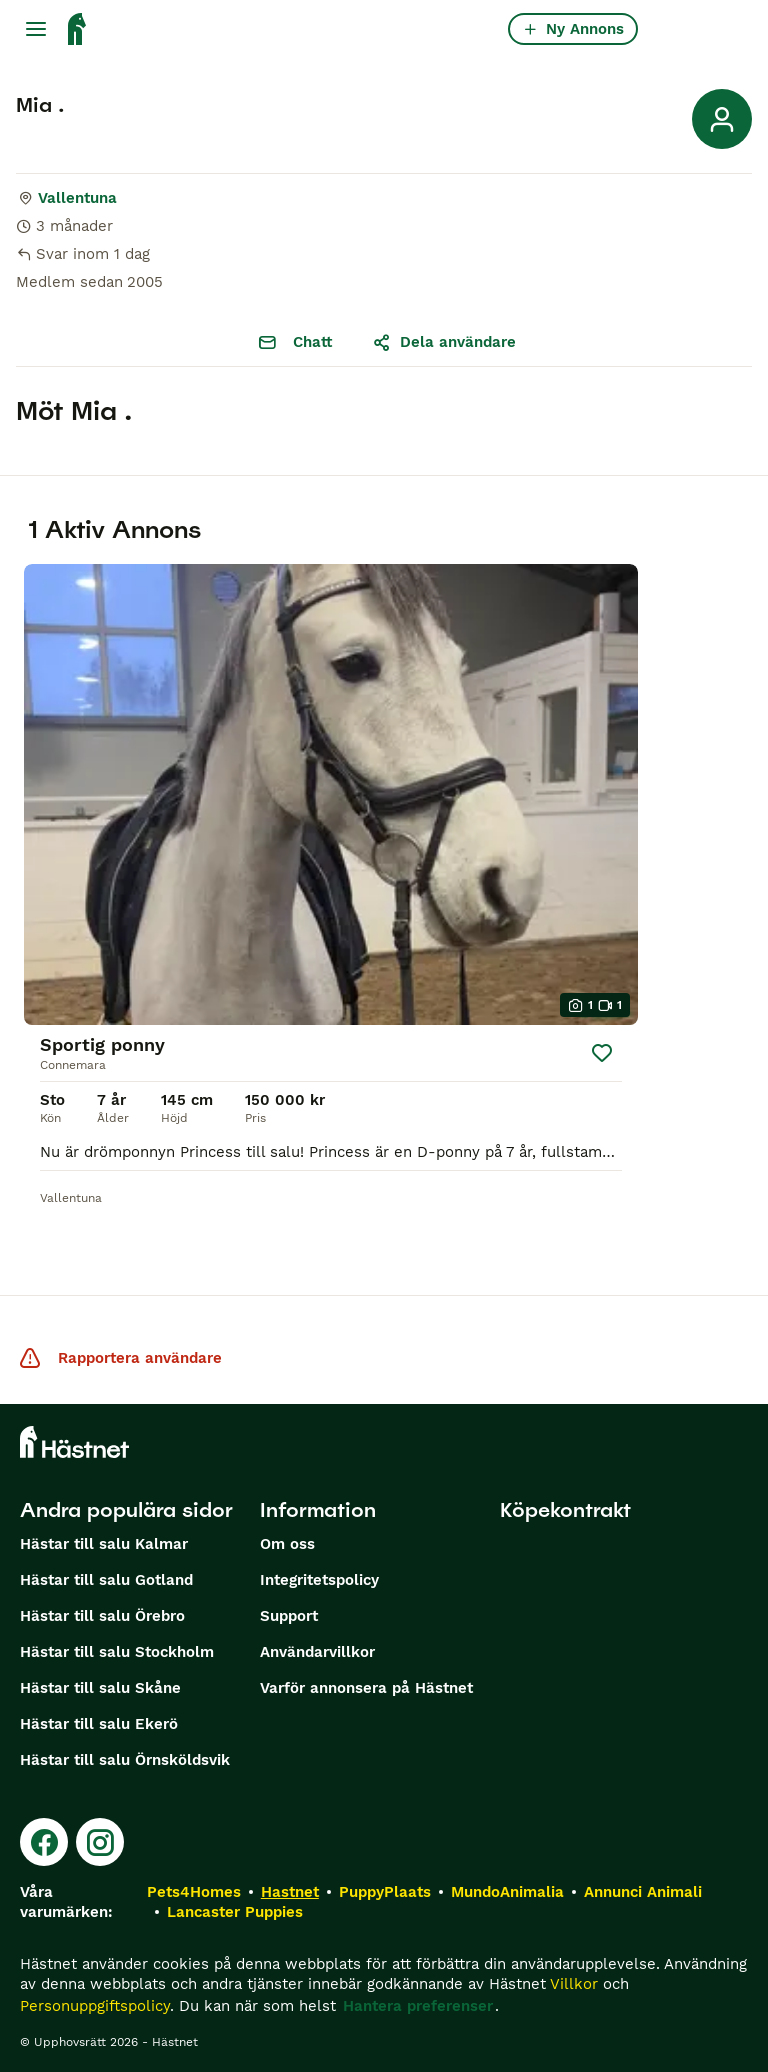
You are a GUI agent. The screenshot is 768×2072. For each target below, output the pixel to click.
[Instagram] (100, 1842)
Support (289, 1616)
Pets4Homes (194, 1892)
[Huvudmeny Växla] (36, 29)
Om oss (287, 1544)
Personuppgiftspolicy (95, 2006)
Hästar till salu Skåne (100, 1688)
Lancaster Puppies (235, 1912)
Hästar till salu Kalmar (104, 1544)
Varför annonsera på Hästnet (366, 1688)
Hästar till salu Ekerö (99, 1724)
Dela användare (444, 342)
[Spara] (602, 1053)
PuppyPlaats (385, 1892)
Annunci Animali (643, 1892)
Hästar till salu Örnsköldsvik (125, 1760)
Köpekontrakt (565, 1510)
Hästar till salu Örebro (102, 1616)
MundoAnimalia (507, 1892)
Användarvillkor (317, 1652)
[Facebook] (44, 1842)
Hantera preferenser (418, 2006)
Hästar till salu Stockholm (117, 1652)
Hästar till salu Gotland (106, 1580)
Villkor (574, 1984)
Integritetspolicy (319, 1580)
